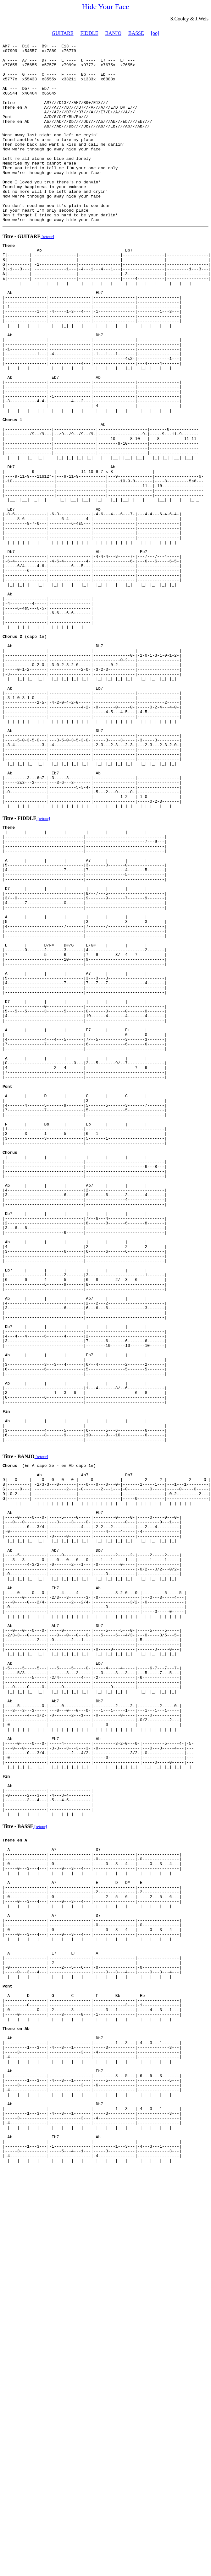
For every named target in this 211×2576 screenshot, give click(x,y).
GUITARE (63, 33)
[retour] (47, 271)
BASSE (136, 33)
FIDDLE (89, 33)
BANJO (113, 33)
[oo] (155, 33)
